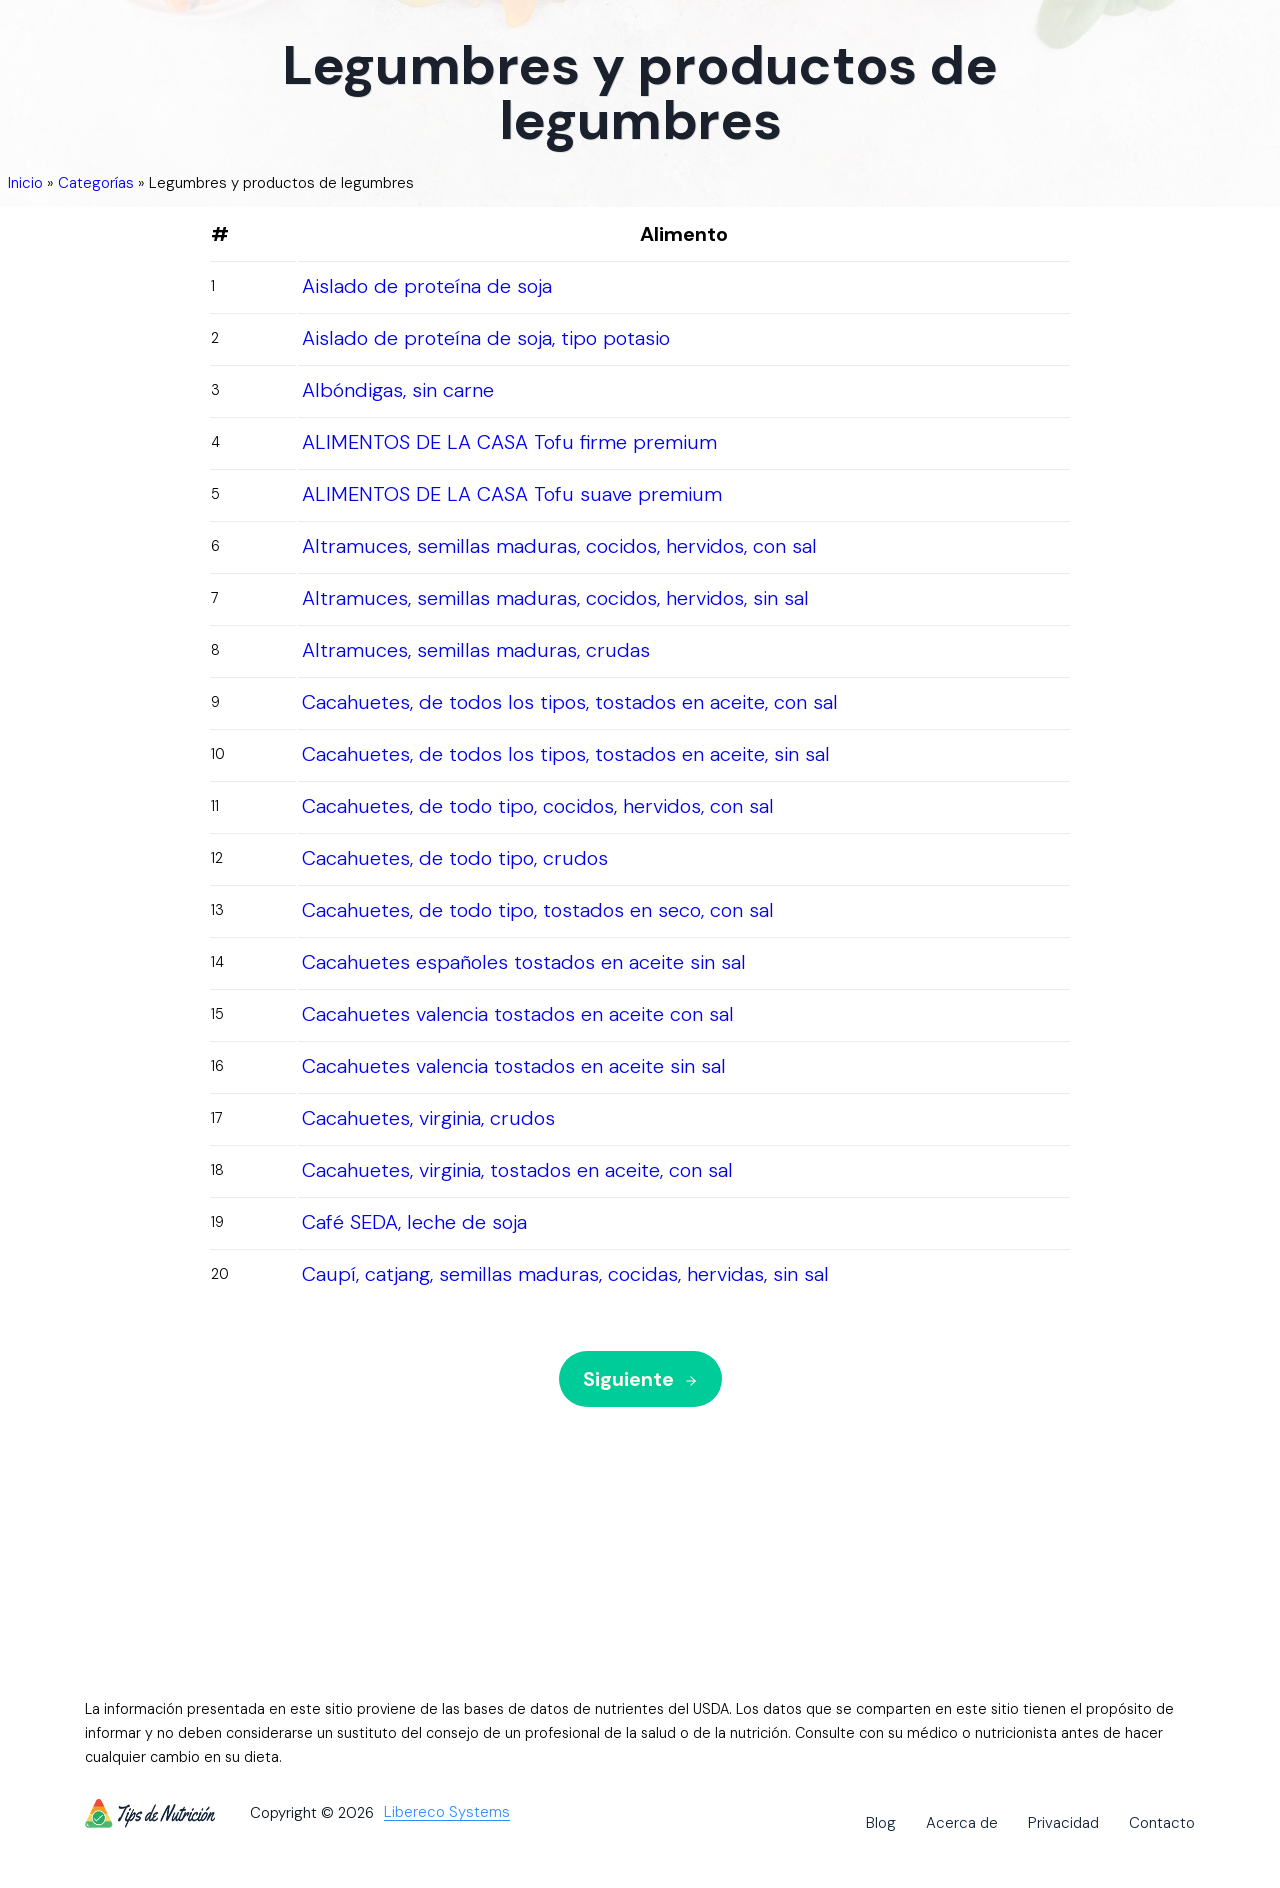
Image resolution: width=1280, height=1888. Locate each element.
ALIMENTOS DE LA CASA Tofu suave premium (512, 494)
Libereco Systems (447, 1813)
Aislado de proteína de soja (427, 286)
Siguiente (640, 1379)
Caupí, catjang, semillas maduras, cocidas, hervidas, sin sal (565, 1274)
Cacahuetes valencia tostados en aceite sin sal (514, 1066)
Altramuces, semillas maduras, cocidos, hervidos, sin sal (555, 598)
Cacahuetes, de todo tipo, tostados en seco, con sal (538, 910)
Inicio (25, 183)
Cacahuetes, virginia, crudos (428, 1118)
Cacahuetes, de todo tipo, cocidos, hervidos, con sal (538, 806)
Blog (881, 1823)
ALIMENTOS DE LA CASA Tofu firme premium (509, 442)
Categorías (96, 183)
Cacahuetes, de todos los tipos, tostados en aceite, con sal (570, 702)
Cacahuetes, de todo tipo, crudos (455, 858)
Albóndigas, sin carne (398, 390)
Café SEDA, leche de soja (414, 1222)
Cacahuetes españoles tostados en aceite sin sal (524, 962)
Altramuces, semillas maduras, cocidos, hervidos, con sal (559, 546)
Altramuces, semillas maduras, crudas (476, 650)
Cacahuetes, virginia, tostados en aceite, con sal (517, 1170)
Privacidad (1063, 1823)
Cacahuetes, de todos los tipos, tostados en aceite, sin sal (566, 754)
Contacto (1162, 1823)
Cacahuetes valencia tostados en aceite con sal (518, 1014)
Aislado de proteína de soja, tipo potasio (486, 338)
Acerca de (962, 1823)
